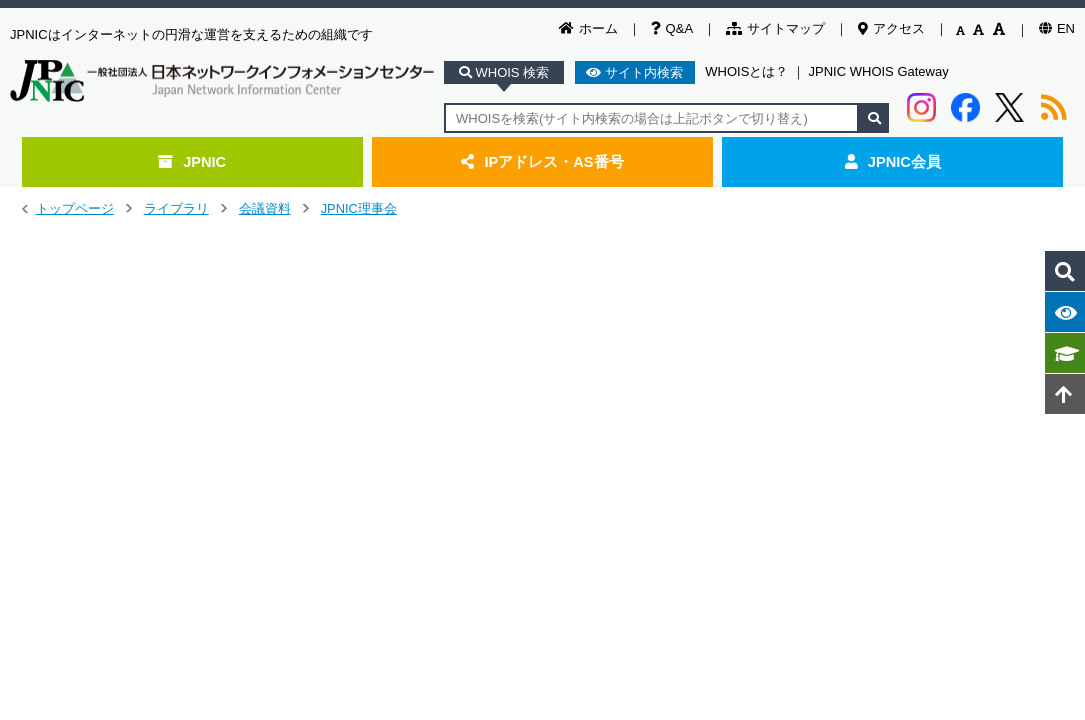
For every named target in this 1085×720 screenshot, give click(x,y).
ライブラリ (176, 208)
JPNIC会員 (893, 162)
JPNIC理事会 (359, 208)
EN (1057, 28)
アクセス (891, 28)
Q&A (672, 28)
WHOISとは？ (746, 71)
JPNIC (192, 162)
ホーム (588, 28)
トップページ (75, 208)
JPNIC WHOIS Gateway (879, 71)
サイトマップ (775, 28)
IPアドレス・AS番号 (542, 162)
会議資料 (265, 208)
